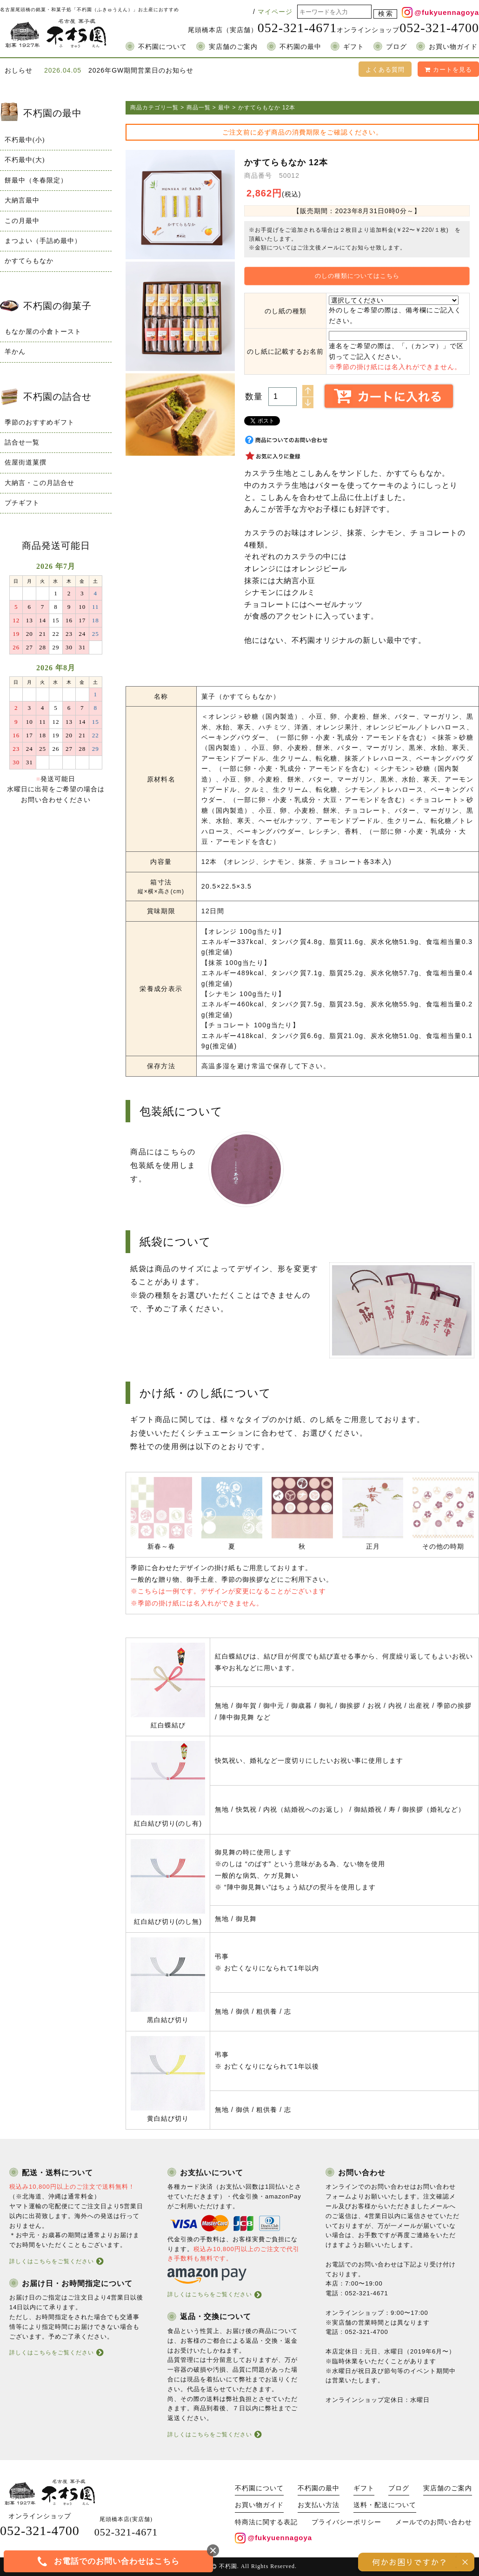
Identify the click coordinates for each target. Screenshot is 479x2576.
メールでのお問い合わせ (433, 2522)
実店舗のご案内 (233, 46)
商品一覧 (198, 107)
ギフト (353, 46)
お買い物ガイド (453, 46)
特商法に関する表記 (266, 2522)
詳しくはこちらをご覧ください (51, 2261)
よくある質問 (385, 69)
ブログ (396, 46)
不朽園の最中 (300, 46)
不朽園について (162, 46)
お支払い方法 (318, 2505)
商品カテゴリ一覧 (154, 107)
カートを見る (448, 69)
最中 (224, 107)
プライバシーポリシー (346, 2522)
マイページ (275, 11)
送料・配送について (384, 2505)
